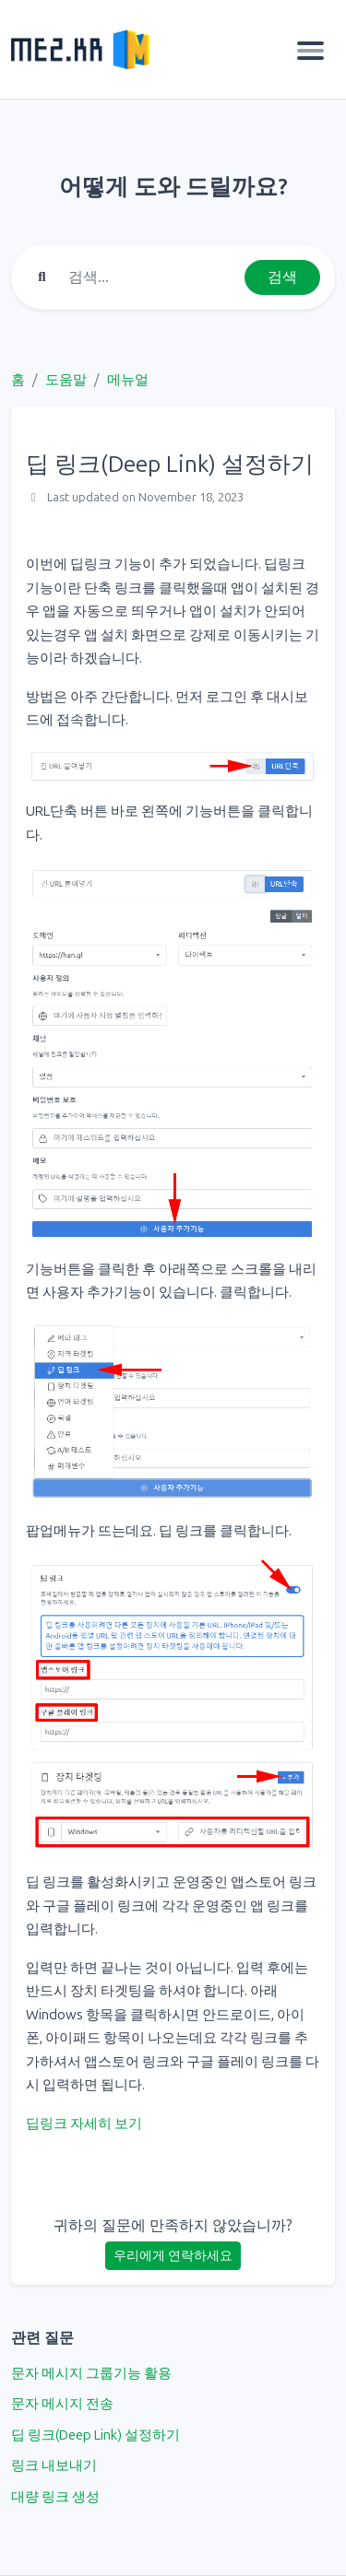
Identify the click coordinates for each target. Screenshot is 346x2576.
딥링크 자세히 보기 (84, 2123)
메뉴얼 (128, 379)
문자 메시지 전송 (62, 2403)
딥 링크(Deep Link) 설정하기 (95, 2435)
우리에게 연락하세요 (173, 2256)
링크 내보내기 (54, 2465)
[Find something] (151, 277)
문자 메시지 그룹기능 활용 (91, 2373)
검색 (282, 277)
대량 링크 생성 (55, 2496)
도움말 (66, 379)
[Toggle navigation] (310, 50)
